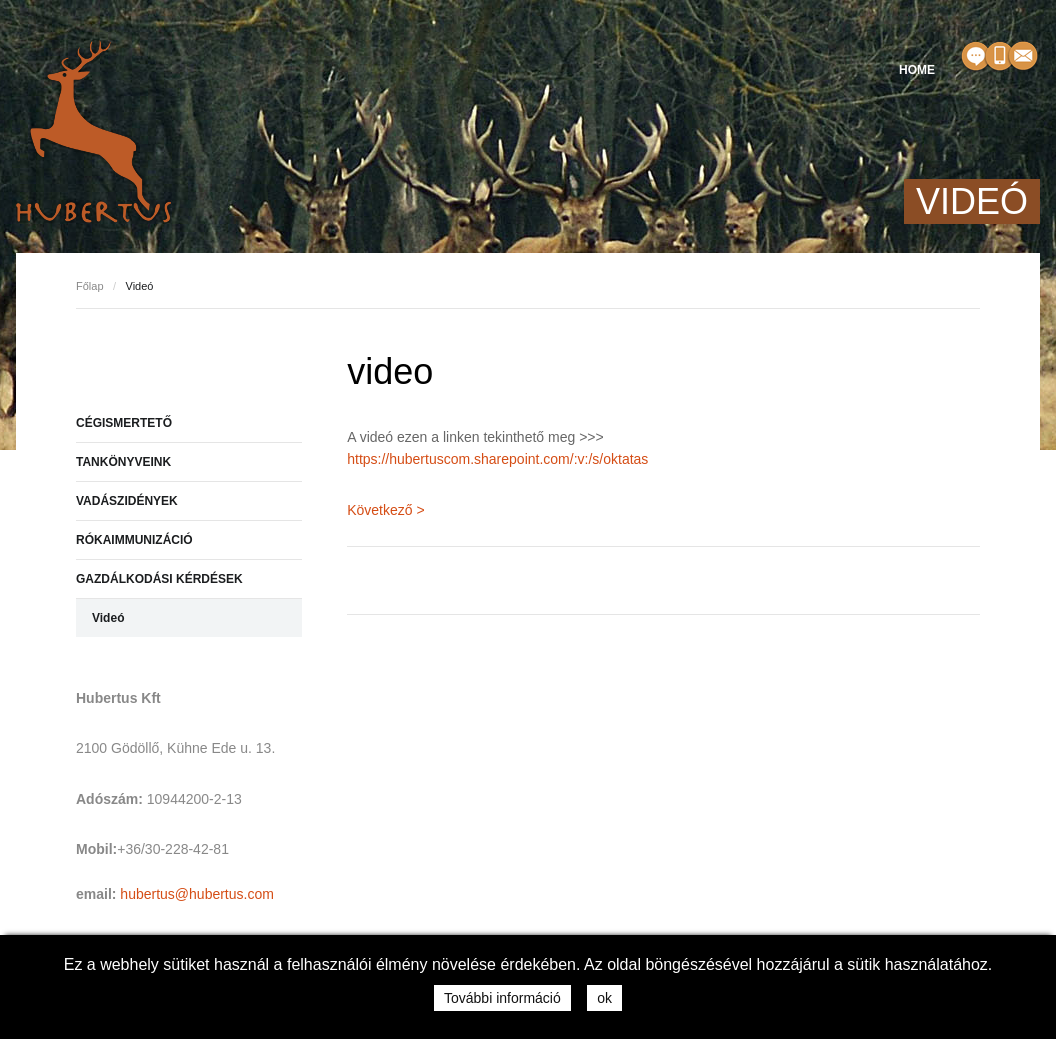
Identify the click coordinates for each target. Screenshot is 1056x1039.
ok (604, 998)
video (390, 371)
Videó (108, 618)
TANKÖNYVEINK (123, 462)
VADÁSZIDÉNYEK (127, 501)
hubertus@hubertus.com (197, 894)
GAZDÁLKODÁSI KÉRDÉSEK (159, 579)
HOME (917, 70)
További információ (502, 998)
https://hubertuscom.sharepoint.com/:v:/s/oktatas (497, 459)
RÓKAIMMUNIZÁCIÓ (134, 540)
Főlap (90, 286)
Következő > (385, 510)
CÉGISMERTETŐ (124, 423)
